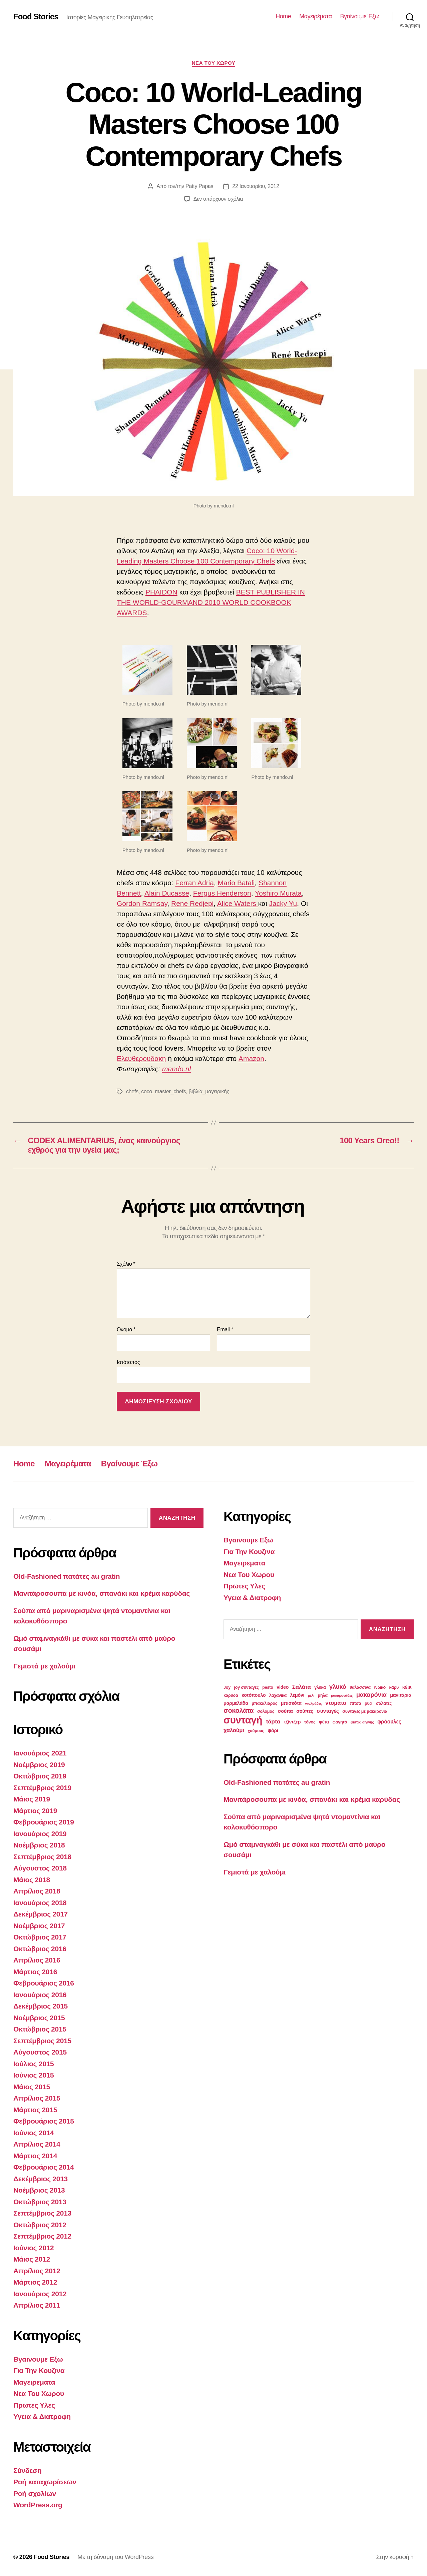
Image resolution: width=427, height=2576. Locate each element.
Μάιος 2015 (31, 2087)
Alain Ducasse (166, 893)
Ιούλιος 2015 (33, 2064)
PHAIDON (161, 592)
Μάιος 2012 (31, 2259)
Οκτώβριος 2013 (39, 2202)
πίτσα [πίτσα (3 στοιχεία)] (355, 1703)
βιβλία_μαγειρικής (209, 1091)
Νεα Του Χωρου (214, 63)
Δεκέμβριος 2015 (40, 2006)
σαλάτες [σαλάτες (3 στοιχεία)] (384, 1703)
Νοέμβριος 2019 (39, 1764)
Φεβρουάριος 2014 (43, 2167)
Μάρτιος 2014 (35, 2156)
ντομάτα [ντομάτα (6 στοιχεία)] (335, 1703)
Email (225, 1329)
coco (146, 1091)
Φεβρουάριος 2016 (43, 1983)
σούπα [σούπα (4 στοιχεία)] (285, 1711)
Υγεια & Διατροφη (42, 2416)
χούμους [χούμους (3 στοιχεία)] (256, 1730)
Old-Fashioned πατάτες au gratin (66, 1576)
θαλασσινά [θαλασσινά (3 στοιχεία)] (360, 1687)
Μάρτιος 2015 (35, 2110)
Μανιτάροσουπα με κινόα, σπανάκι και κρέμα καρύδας (101, 1593)
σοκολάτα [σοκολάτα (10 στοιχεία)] (239, 1710)
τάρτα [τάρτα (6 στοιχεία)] (273, 1721)
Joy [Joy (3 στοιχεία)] (227, 1687)
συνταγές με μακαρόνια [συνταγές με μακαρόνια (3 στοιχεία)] (364, 1711)
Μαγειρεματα (34, 2382)
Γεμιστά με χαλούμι (44, 1666)
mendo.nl (176, 1069)
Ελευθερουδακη (141, 1058)
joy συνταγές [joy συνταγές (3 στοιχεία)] (246, 1687)
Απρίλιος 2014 (36, 2144)
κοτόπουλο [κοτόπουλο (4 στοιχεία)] (254, 1695)
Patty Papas (199, 186)
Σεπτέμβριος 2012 (42, 2236)
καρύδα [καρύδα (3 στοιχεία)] (231, 1695)
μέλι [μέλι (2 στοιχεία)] (311, 1695)
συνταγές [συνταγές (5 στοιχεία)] (328, 1711)
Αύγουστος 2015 (40, 2052)
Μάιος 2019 (31, 1799)
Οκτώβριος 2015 (39, 2029)
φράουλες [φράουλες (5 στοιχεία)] (389, 1721)
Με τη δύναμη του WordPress (115, 2557)
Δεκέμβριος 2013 (40, 2179)
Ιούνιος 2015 (33, 2075)
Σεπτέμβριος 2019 (42, 1787)
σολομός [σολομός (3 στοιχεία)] (265, 1711)
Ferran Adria (194, 883)
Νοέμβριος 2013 (39, 2190)
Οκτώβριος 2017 (39, 1937)
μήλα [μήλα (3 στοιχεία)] (323, 1695)
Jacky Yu (283, 903)
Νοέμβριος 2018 (39, 1845)
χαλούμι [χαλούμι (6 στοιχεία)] (234, 1730)
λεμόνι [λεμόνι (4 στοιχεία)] (297, 1695)
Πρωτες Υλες (34, 2405)
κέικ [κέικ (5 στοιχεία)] (407, 1687)
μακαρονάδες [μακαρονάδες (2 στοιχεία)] (342, 1695)
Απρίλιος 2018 (36, 1891)
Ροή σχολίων (34, 2493)
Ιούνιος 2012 (33, 2248)
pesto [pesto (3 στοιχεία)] (267, 1687)
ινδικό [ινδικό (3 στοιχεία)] (380, 1687)
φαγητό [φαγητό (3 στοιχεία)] (340, 1722)
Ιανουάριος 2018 (39, 1902)
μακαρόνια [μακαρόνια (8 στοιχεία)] (371, 1694)
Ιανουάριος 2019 (39, 1833)
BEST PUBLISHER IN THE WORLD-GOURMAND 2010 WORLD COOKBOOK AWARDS (211, 602)
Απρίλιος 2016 (36, 1960)
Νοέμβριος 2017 (39, 1925)
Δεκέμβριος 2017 (40, 1914)
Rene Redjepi (192, 903)
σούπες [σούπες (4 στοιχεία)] (304, 1711)
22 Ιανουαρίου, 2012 (255, 186)
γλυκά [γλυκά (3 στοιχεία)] (320, 1687)
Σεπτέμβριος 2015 (42, 2041)
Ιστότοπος (128, 1362)
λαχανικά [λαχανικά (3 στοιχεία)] (278, 1695)
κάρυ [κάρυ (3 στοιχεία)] (394, 1687)
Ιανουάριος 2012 (39, 2294)
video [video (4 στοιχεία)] (283, 1687)
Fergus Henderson (222, 893)
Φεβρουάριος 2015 (43, 2121)
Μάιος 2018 (31, 1879)
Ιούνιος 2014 (33, 2133)
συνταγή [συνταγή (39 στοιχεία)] (243, 1719)
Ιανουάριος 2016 (39, 1995)
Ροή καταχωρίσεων (44, 2482)
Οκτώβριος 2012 (39, 2225)
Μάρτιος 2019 (35, 1810)
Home (283, 16)
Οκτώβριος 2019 (39, 1776)
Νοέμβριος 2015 (39, 2018)
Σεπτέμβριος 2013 (42, 2213)
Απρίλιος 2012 (36, 2271)
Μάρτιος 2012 (35, 2282)
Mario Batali (236, 883)
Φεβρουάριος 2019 (43, 1822)
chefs (132, 1091)
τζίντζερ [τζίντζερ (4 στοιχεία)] (292, 1721)
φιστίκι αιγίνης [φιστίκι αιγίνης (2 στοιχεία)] (362, 1722)
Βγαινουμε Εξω (38, 2359)
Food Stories (35, 17)
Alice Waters (237, 903)
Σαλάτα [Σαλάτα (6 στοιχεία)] (301, 1687)
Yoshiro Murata (278, 893)
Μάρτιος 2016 (35, 1972)
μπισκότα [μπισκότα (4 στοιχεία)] (291, 1703)
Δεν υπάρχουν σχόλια (218, 199)
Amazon (251, 1058)
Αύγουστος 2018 (40, 1868)
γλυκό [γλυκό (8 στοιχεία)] (337, 1686)
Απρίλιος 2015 (36, 2098)
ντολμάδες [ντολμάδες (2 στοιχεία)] (313, 1703)
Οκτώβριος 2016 (39, 1949)
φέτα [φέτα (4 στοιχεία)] (324, 1721)
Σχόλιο (126, 1264)
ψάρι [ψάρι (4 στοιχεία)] (273, 1730)
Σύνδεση (27, 2470)
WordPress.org (37, 2505)
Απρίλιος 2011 (36, 2305)
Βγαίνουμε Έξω (359, 16)
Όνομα (126, 1329)
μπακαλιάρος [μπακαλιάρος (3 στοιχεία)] (264, 1703)
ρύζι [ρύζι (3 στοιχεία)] (368, 1703)
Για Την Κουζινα (38, 2370)
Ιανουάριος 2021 (39, 1753)
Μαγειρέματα (315, 16)
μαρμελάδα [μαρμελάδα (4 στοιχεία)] (236, 1703)
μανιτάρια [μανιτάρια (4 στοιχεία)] (400, 1695)
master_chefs (170, 1091)
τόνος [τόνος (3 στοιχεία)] (309, 1722)
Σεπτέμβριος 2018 (42, 1856)
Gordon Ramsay (142, 903)
